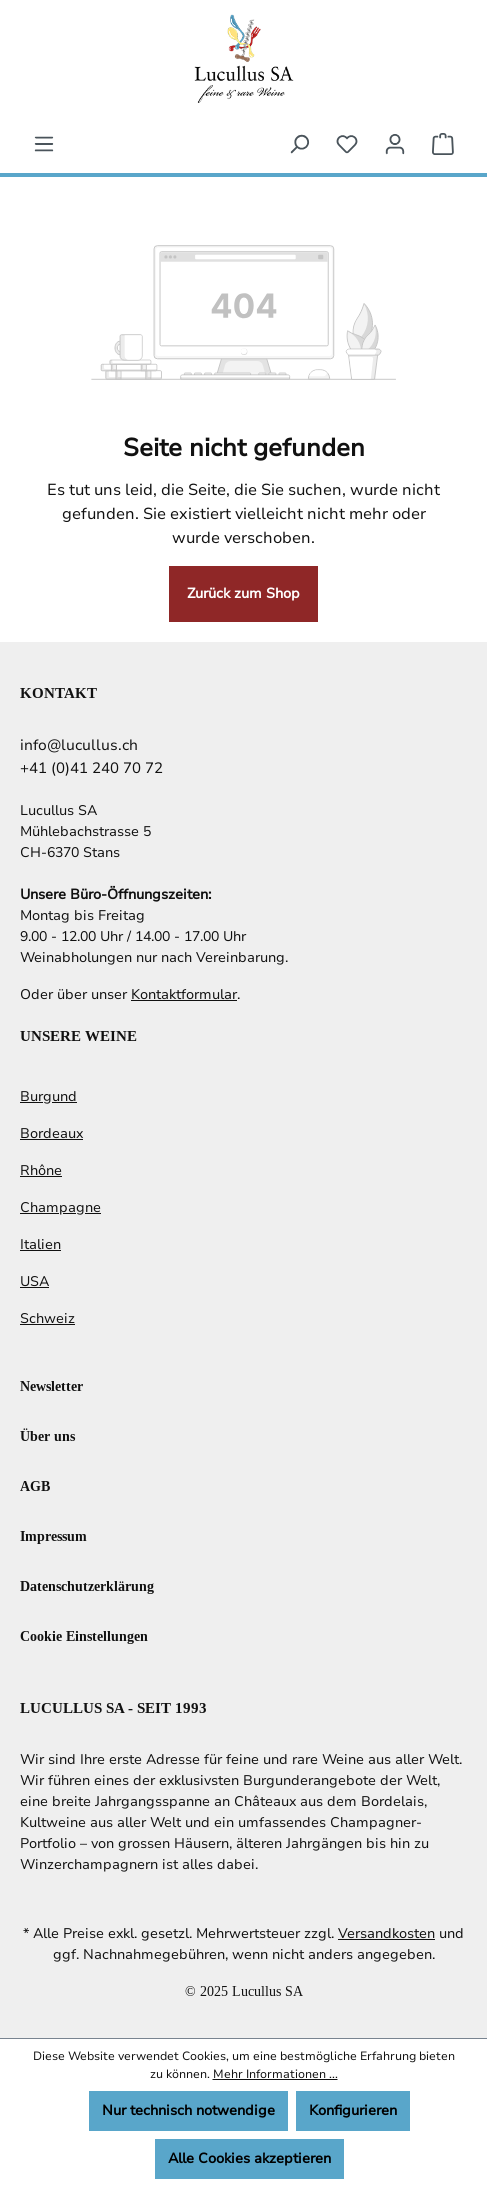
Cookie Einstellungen (84, 1635)
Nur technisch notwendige (188, 2110)
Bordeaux (51, 1133)
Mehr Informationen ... (275, 2074)
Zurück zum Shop (243, 593)
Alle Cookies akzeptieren (249, 2158)
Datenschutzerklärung (87, 1585)
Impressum (53, 1535)
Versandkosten (386, 1933)
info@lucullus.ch (79, 745)
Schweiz (47, 1318)
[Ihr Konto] (395, 144)
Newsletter (51, 1385)
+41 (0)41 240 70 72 (91, 768)
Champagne (60, 1207)
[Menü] (44, 144)
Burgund (48, 1096)
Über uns (47, 1435)
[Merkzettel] (347, 144)
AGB (35, 1485)
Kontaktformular (184, 994)
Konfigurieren (353, 2110)
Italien (40, 1244)
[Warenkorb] (443, 144)
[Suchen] (299, 144)
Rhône (41, 1170)
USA (34, 1281)
